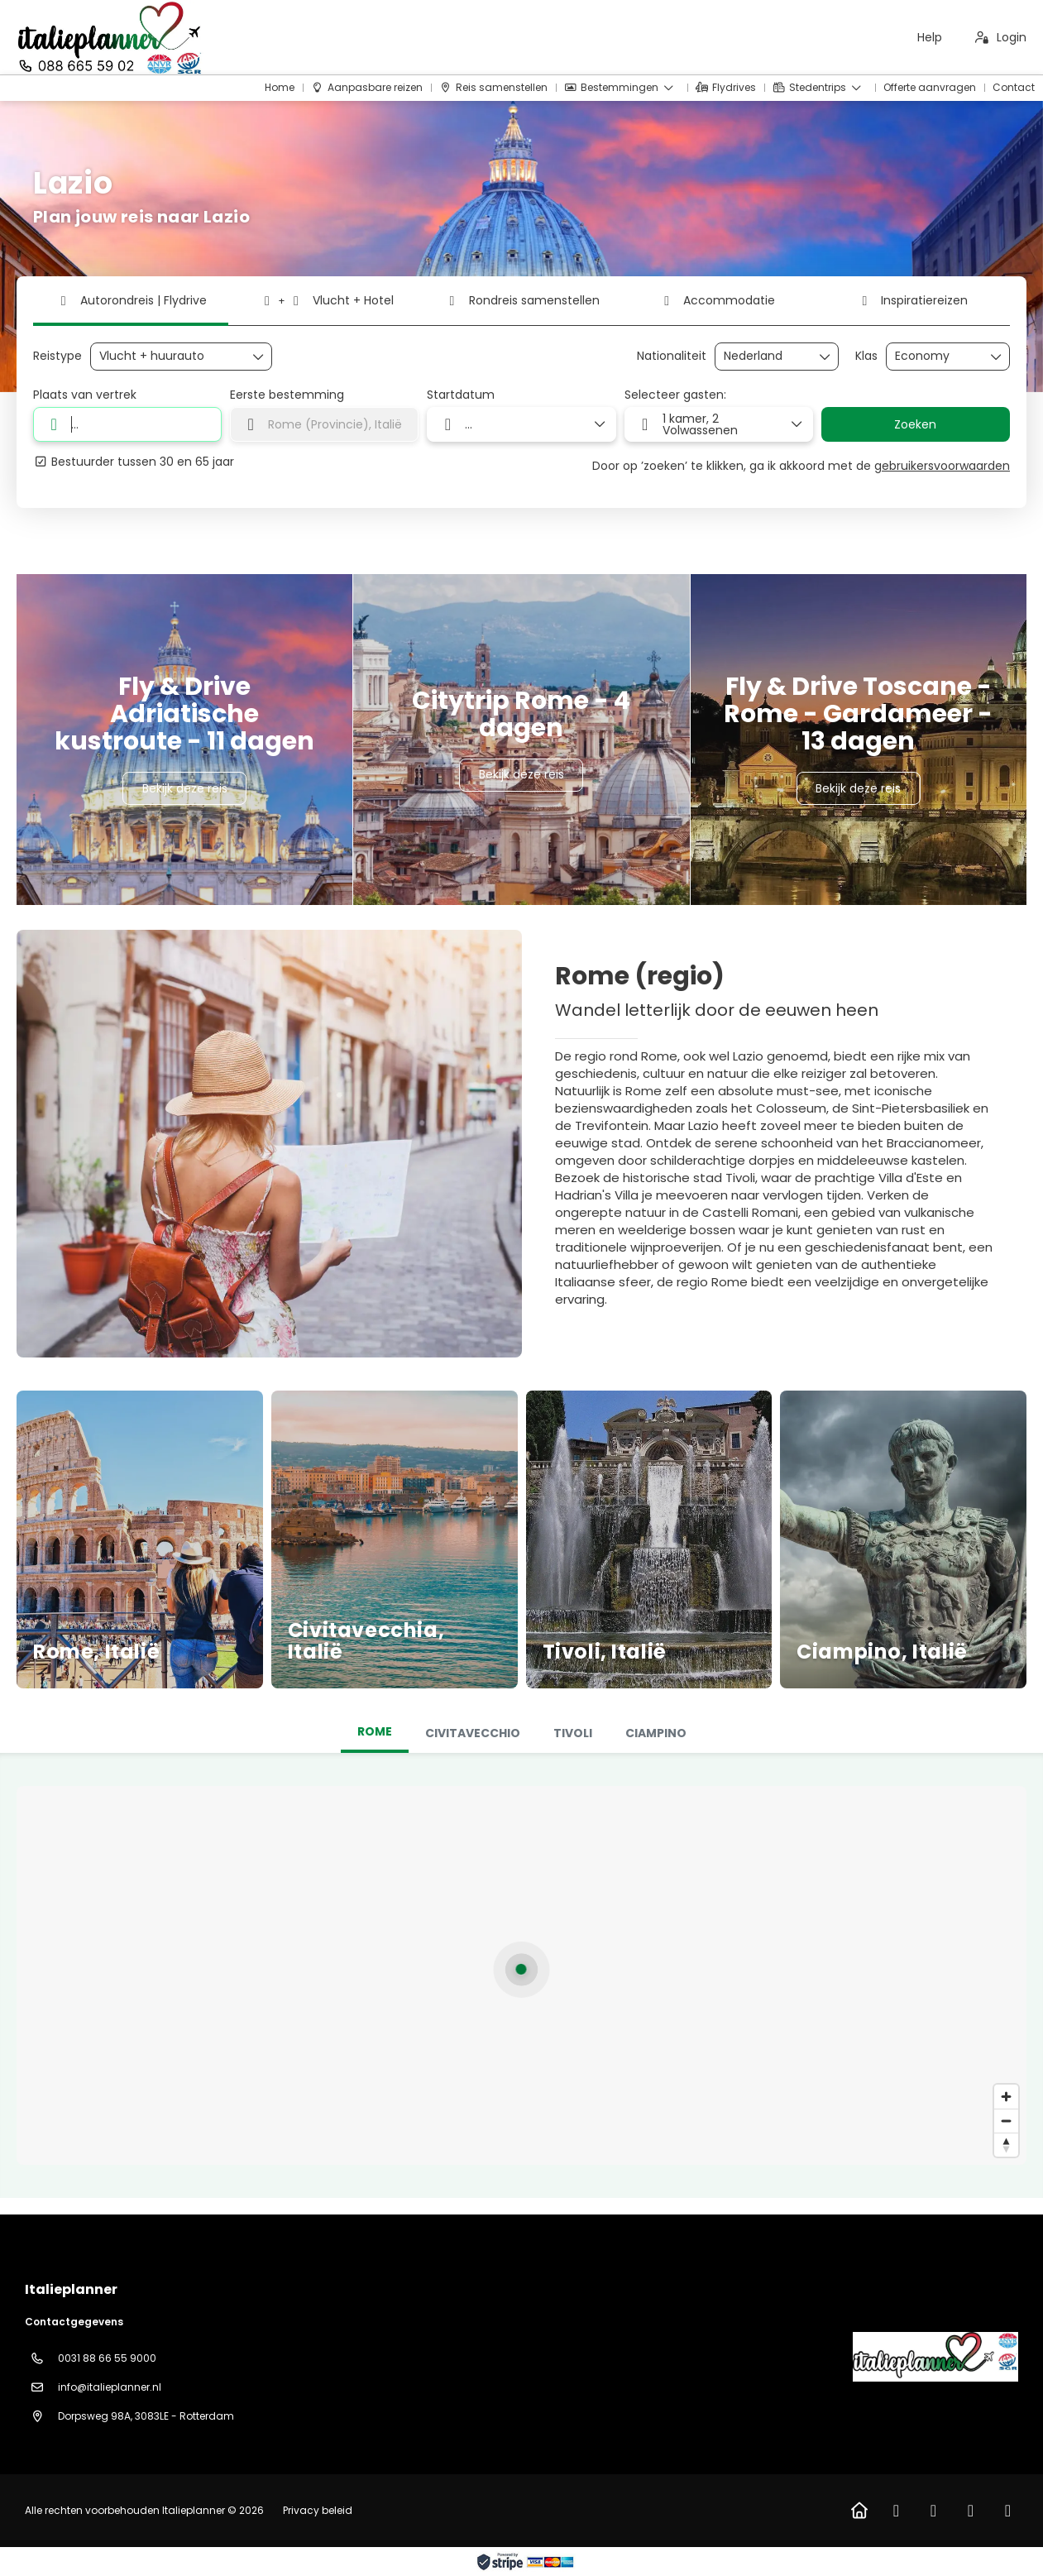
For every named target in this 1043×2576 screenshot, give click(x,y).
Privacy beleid (317, 2510)
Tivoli (572, 1733)
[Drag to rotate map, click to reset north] (1006, 2145)
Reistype (57, 356)
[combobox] (765, 356)
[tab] (375, 1733)
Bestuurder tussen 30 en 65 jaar (133, 462)
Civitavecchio (472, 1733)
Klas (866, 356)
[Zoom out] (1006, 2121)
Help (929, 37)
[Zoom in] (1006, 2097)
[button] (521, 1969)
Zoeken (915, 424)
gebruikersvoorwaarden (942, 465)
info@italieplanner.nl (109, 2387)
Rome (374, 1731)
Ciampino (656, 1733)
